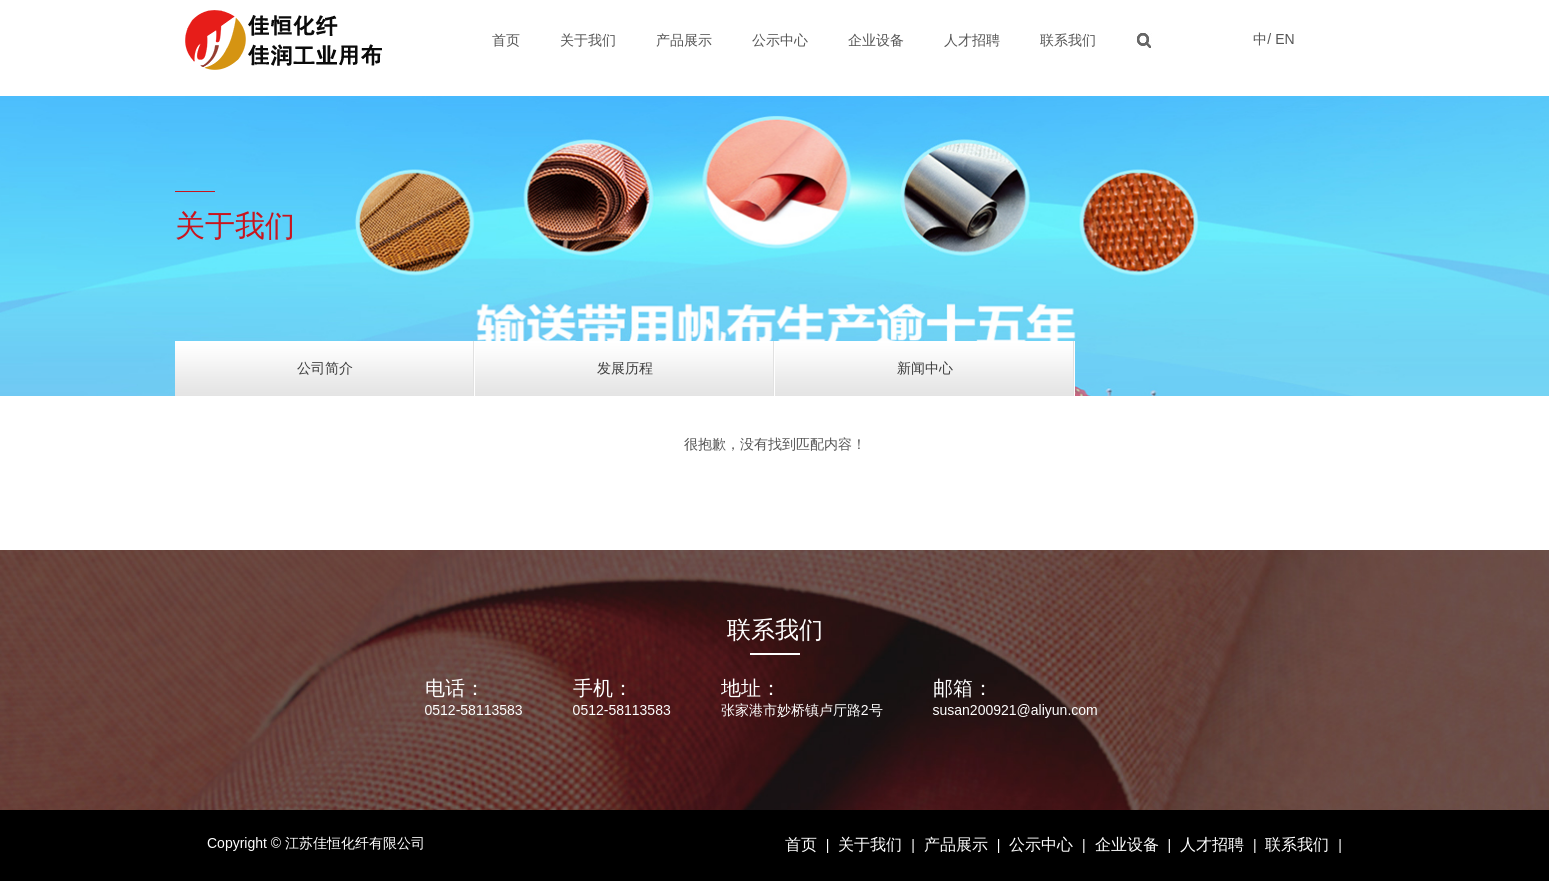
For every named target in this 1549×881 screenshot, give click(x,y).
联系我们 (1068, 40)
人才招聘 (972, 40)
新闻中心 (986, 368)
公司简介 (386, 368)
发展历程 (686, 368)
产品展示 (684, 40)
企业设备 (876, 40)
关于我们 (588, 40)
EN (1284, 39)
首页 (506, 40)
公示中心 (780, 40)
